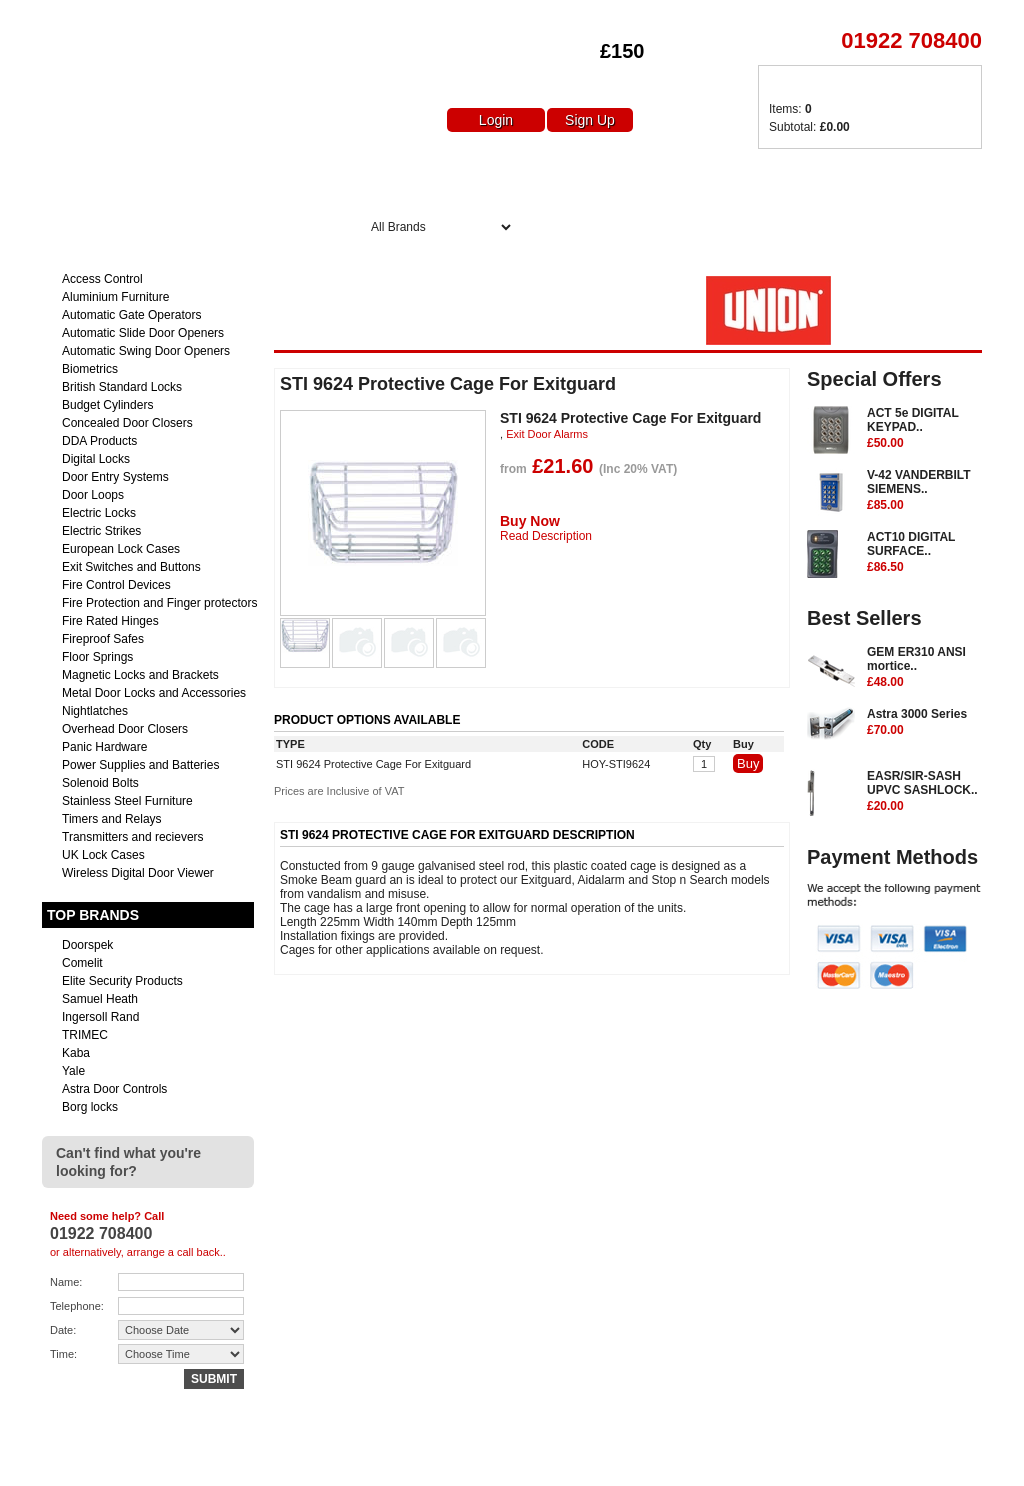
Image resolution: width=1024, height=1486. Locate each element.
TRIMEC (85, 1035)
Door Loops (93, 495)
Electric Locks (99, 513)
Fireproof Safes (103, 639)
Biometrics (90, 369)
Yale (73, 1071)
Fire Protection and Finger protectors (159, 603)
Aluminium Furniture (115, 297)
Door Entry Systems (115, 477)
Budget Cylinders (107, 405)
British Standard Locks (122, 387)
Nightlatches (95, 711)
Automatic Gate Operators (131, 315)
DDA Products (99, 441)
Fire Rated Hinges (110, 621)
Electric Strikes (101, 531)
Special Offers (623, 176)
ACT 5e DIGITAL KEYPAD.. (924, 429)
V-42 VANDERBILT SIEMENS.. (924, 491)
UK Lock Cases (103, 855)
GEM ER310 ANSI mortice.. (924, 668)
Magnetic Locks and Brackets (140, 675)
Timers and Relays (112, 819)
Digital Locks (96, 459)
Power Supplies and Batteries (140, 765)
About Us (490, 176)
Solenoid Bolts (100, 783)
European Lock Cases (121, 549)
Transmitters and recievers (133, 837)
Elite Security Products (122, 981)
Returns (772, 1463)
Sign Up (590, 120)
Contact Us (933, 176)
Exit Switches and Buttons (131, 567)
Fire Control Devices (116, 585)
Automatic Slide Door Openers (143, 333)
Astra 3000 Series (924, 723)
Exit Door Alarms (547, 434)
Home (391, 176)
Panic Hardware (104, 747)
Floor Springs (97, 657)
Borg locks (90, 1107)
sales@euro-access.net (219, 1463)
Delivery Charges (783, 176)
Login (496, 120)
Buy (748, 763)
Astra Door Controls (114, 1089)
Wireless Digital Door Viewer (138, 873)
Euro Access (70, 19)
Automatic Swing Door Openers (146, 351)
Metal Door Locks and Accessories (154, 693)
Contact (835, 1463)
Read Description (546, 536)
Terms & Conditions (930, 1463)
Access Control (102, 279)
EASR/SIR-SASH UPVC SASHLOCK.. (924, 792)
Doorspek (87, 945)
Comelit (82, 963)
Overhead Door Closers (125, 729)
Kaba (76, 1053)
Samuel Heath (100, 999)
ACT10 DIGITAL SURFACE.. (924, 553)
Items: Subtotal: (809, 118)
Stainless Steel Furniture (127, 801)
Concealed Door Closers (127, 423)
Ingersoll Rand (100, 1017)
